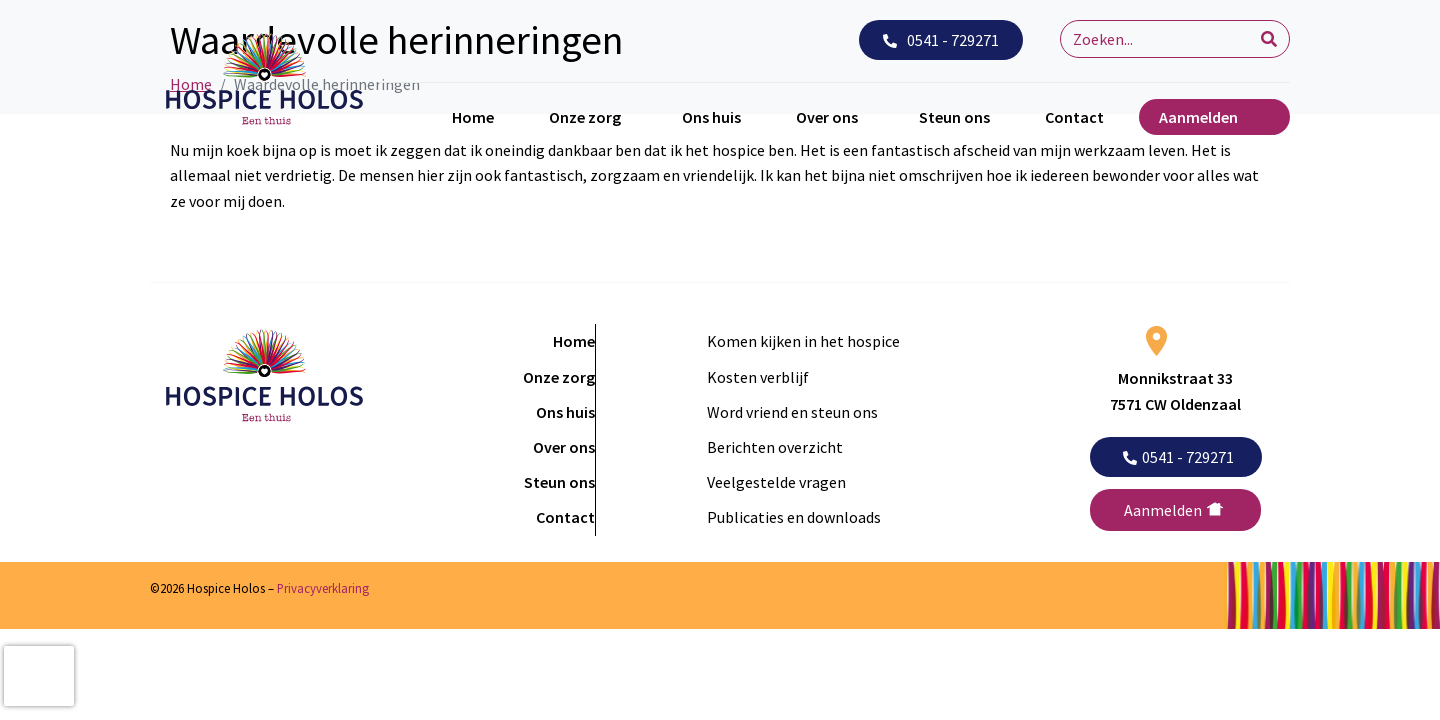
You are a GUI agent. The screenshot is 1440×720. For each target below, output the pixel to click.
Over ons (827, 117)
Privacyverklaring (323, 588)
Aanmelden (1198, 117)
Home (473, 117)
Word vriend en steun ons (792, 412)
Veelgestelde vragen (776, 482)
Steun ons (954, 117)
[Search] (1269, 39)
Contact (1074, 117)
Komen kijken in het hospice (803, 341)
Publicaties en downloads (794, 517)
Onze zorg (585, 117)
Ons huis (711, 117)
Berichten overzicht (775, 447)
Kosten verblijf (758, 377)
